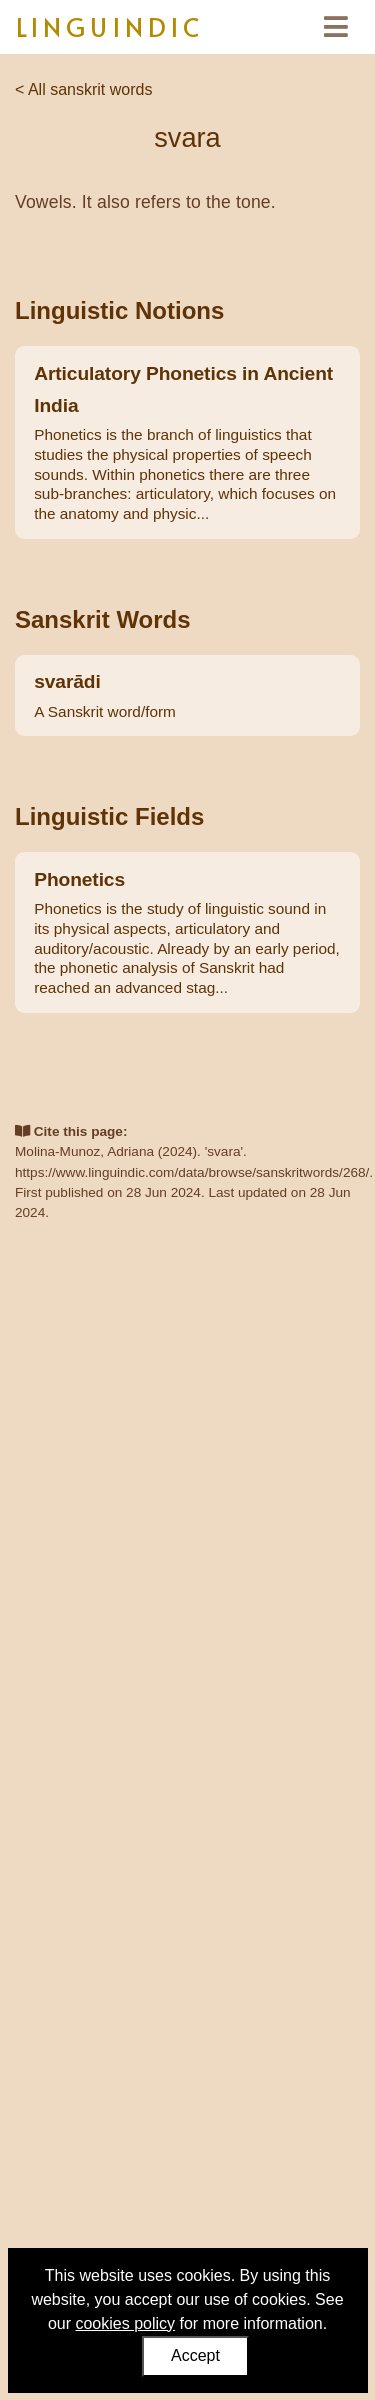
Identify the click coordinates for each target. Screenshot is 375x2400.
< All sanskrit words (83, 89)
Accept (195, 2355)
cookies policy (125, 2323)
